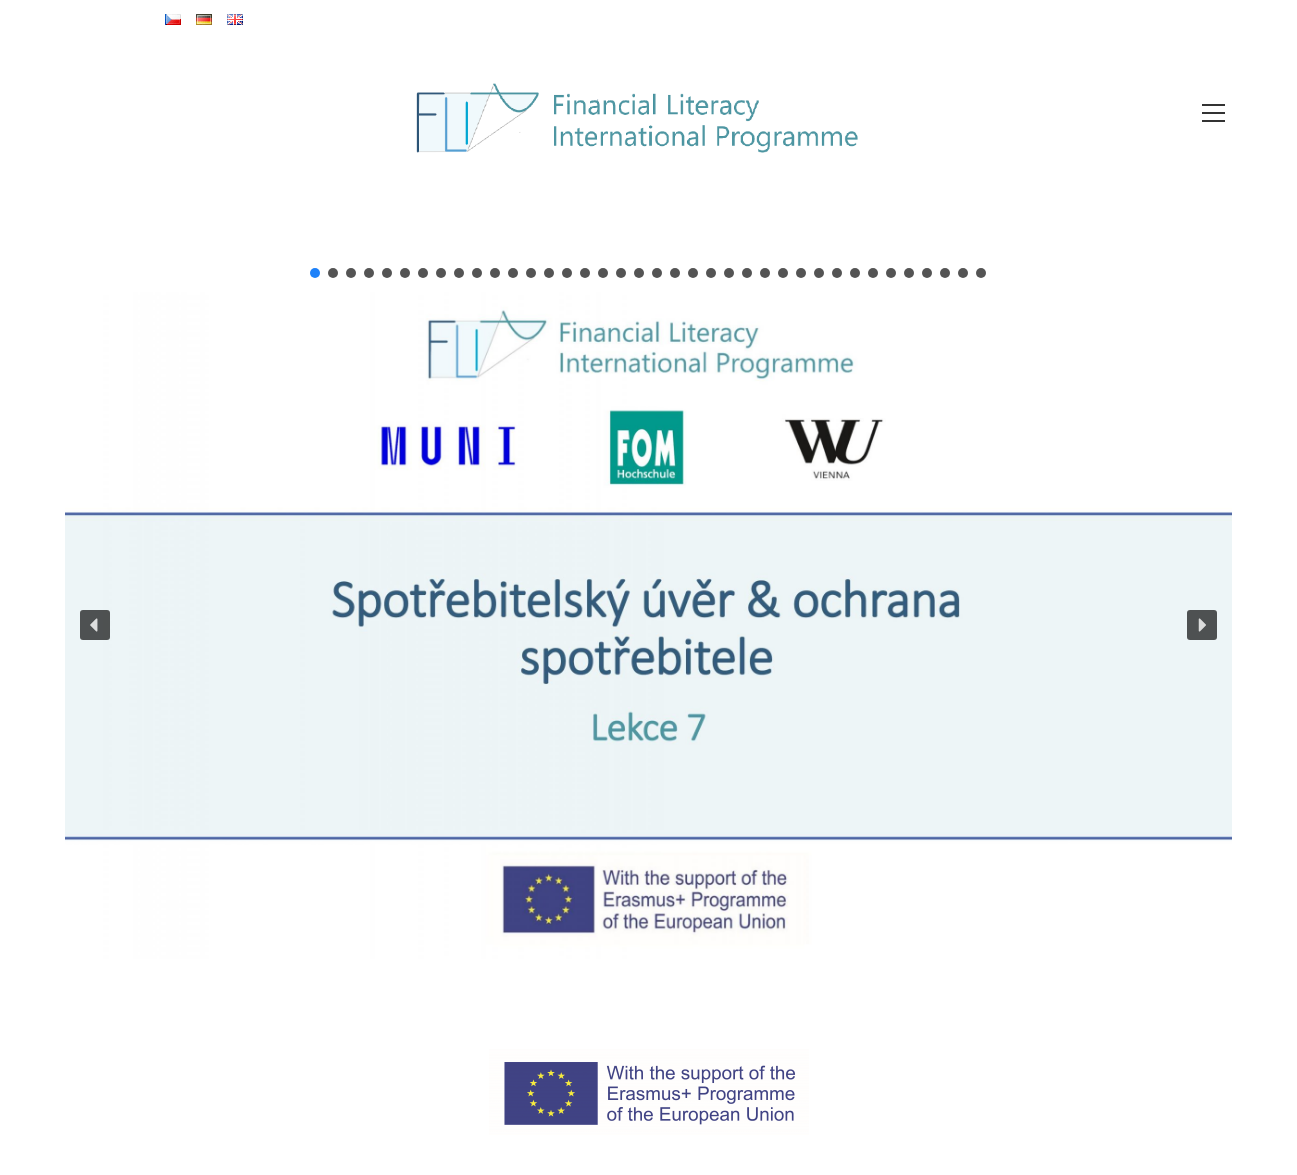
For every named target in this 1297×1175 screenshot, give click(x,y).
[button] (315, 273)
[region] (648, 611)
